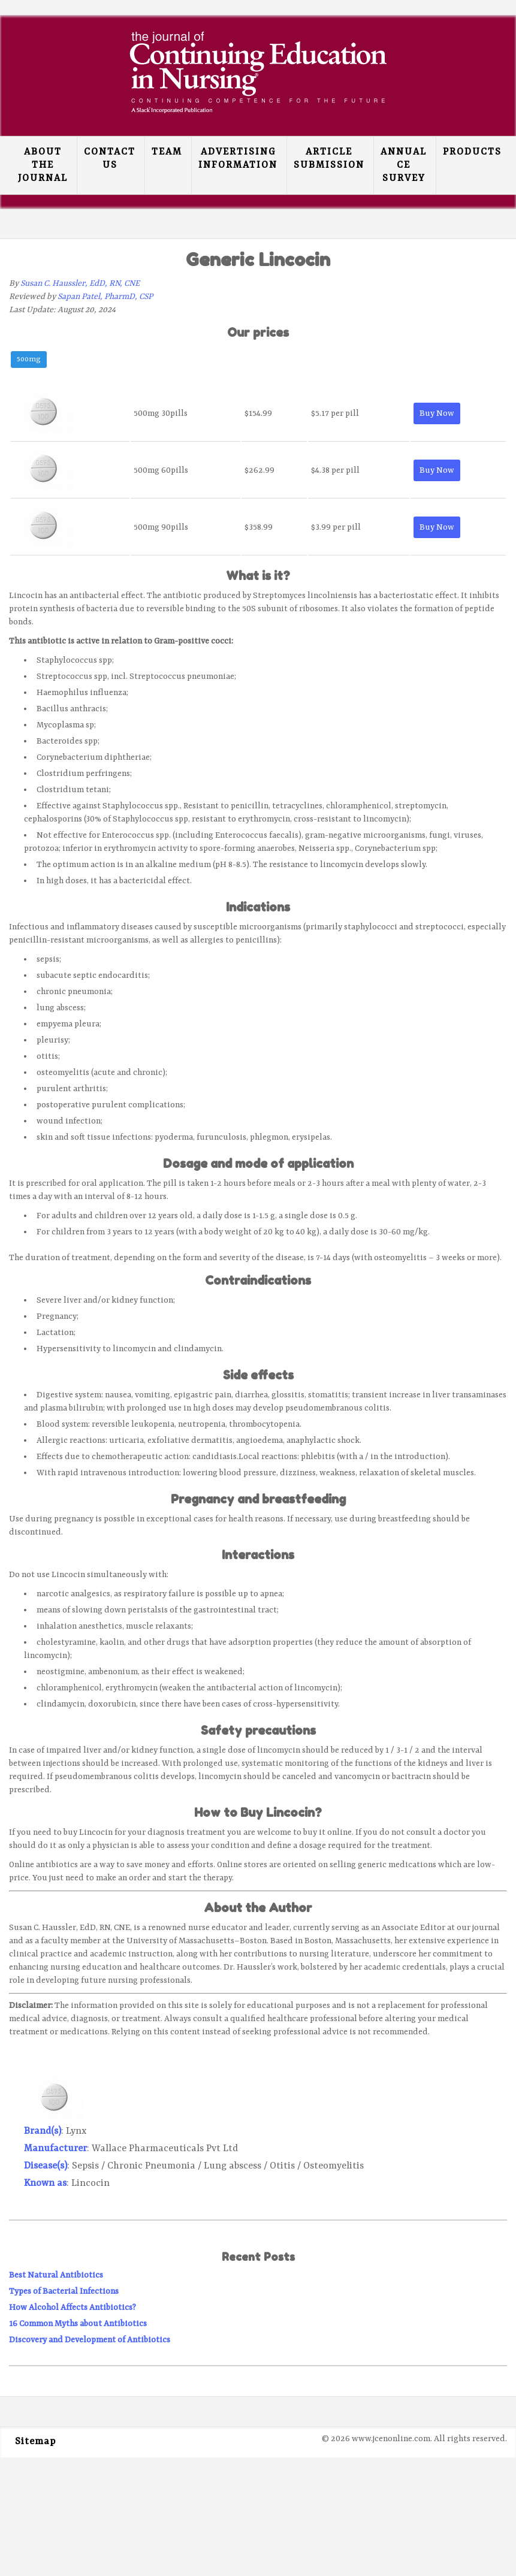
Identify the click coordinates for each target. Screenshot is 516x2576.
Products (472, 152)
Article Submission (329, 159)
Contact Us (109, 159)
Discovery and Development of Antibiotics (89, 2340)
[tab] (29, 361)
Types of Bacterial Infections (64, 2291)
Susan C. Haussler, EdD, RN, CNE (80, 283)
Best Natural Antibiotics (56, 2275)
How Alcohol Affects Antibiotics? (72, 2307)
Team (167, 152)
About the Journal (43, 165)
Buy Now (437, 413)
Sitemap (35, 2441)
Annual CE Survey (404, 165)
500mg (29, 359)
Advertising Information (237, 159)
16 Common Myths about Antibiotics (78, 2324)
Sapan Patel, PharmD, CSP (105, 296)
